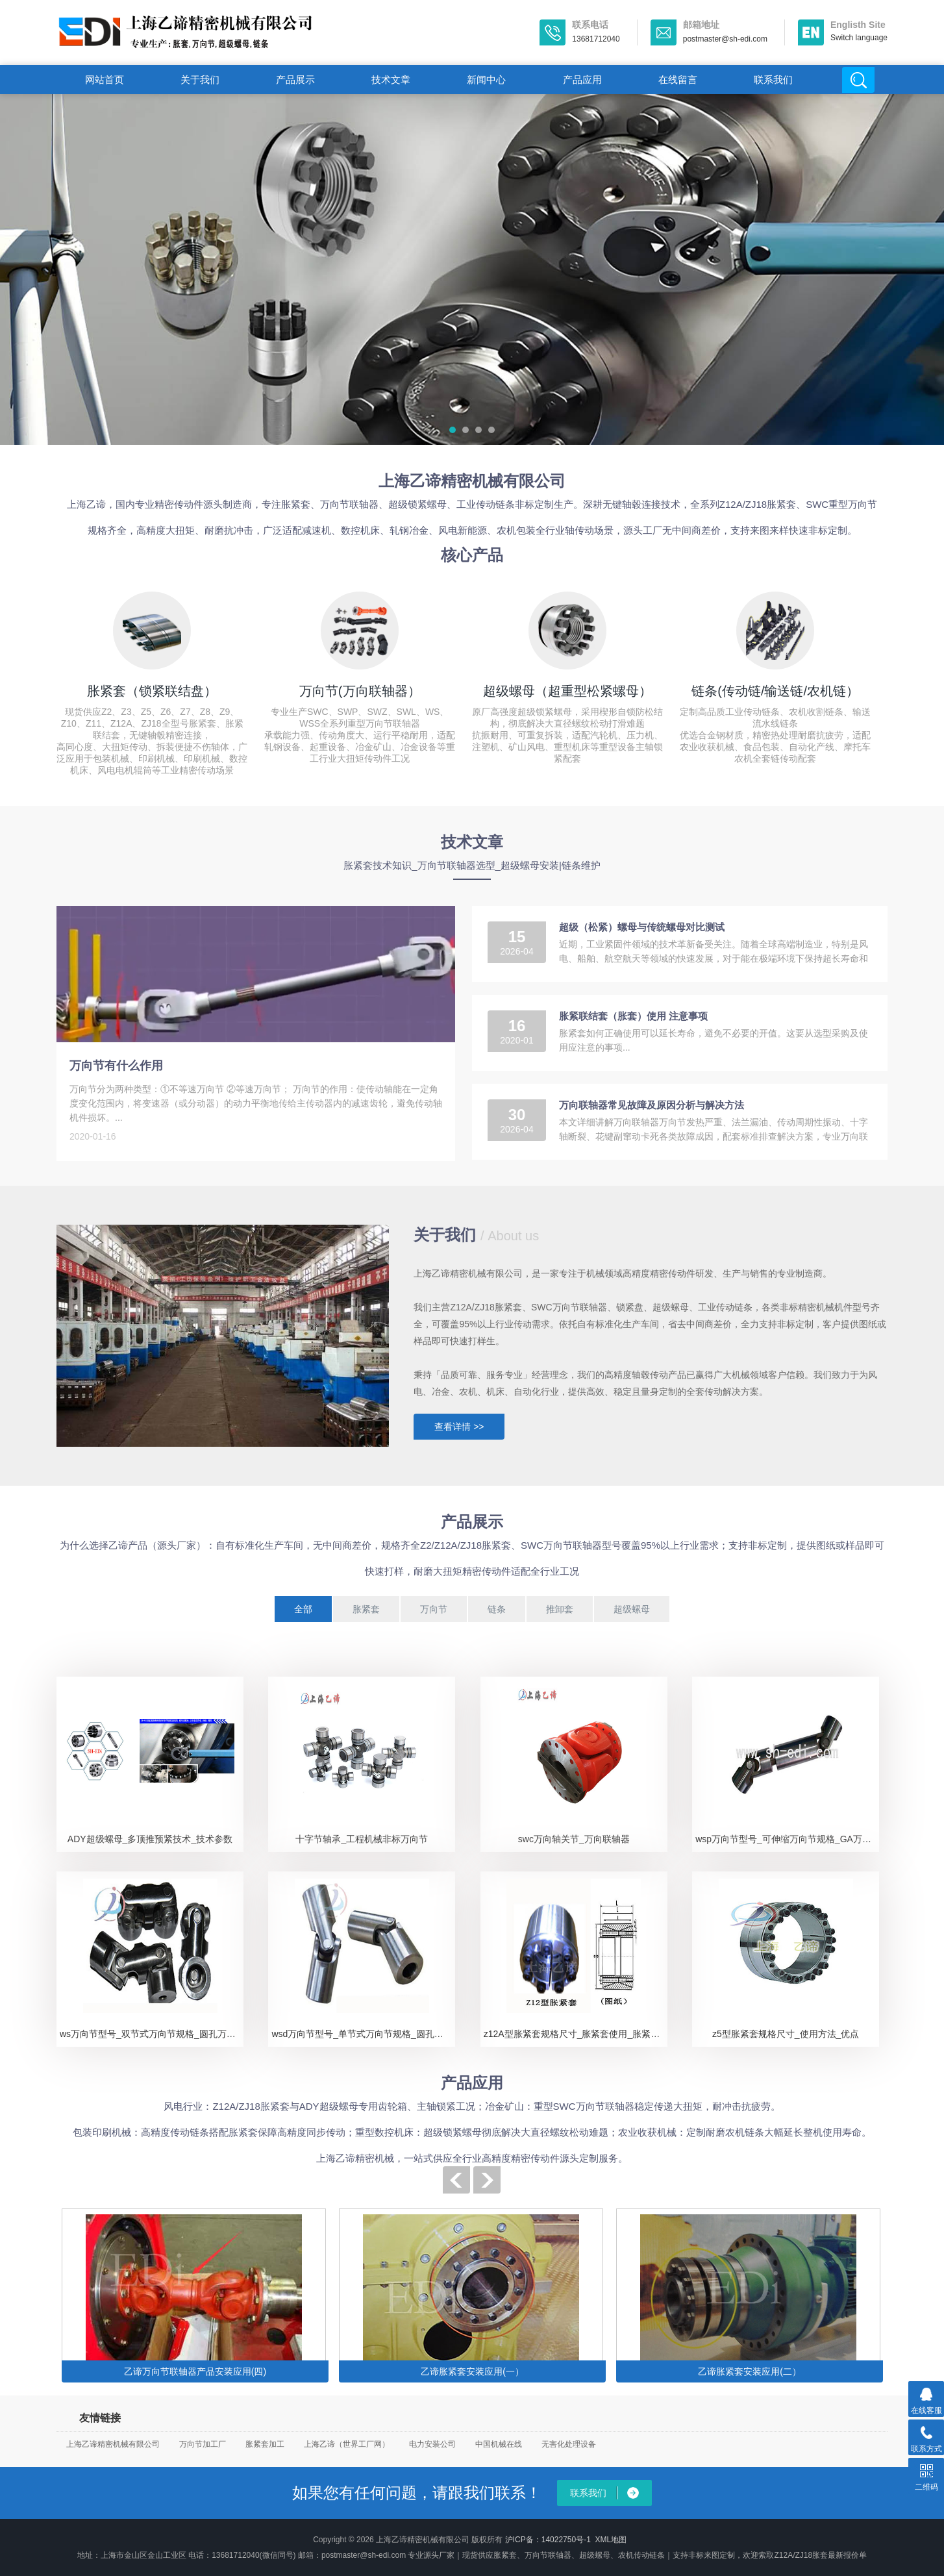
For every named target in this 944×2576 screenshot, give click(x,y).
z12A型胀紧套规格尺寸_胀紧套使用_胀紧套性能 (575, 2034)
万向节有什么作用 (116, 1065)
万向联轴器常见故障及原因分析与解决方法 (651, 1104)
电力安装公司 (432, 2444)
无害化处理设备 (568, 2444)
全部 (303, 1609)
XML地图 (611, 2539)
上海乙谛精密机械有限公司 (113, 2444)
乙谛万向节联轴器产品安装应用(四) (195, 2371)
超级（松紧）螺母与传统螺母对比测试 (642, 926)
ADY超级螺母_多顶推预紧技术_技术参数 (150, 1839)
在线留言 (677, 79)
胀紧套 (366, 1609)
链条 (497, 1609)
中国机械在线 (498, 2444)
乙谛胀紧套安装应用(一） (472, 2371)
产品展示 (295, 79)
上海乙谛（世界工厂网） (347, 2444)
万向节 (433, 1609)
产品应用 (582, 79)
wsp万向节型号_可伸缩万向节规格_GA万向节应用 (787, 1839)
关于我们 (199, 79)
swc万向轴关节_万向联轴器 (574, 1839)
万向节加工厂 (202, 2444)
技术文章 (390, 79)
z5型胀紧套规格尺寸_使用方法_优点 (785, 2034)
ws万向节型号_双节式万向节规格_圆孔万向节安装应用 (151, 2034)
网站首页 (104, 79)
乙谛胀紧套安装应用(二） (749, 2371)
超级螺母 (632, 1609)
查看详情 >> (459, 1426)
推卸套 (559, 1609)
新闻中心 (486, 79)
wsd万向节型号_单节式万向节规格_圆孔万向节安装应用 (363, 2034)
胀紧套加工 (264, 2444)
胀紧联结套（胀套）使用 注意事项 (633, 1015)
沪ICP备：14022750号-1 (548, 2539)
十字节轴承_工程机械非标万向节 (361, 1839)
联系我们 (773, 79)
